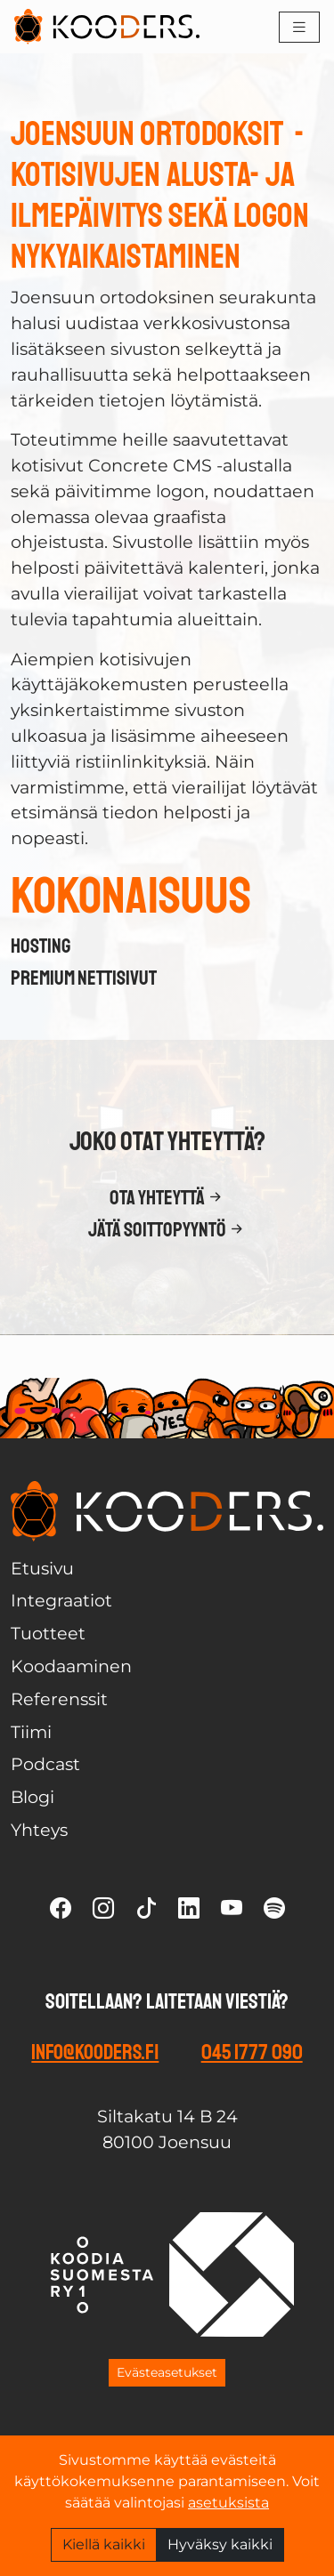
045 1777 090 (252, 2052)
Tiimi (31, 1732)
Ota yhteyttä (167, 1198)
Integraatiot (61, 1600)
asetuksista (228, 2502)
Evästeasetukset (167, 2372)
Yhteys (39, 1829)
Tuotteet (48, 1633)
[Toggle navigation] (299, 27)
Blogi (32, 1796)
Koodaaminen (71, 1666)
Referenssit (59, 1699)
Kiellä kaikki (103, 2544)
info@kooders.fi (95, 2052)
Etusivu (42, 1568)
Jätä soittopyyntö (167, 1230)
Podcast (45, 1764)
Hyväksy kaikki (220, 2544)
